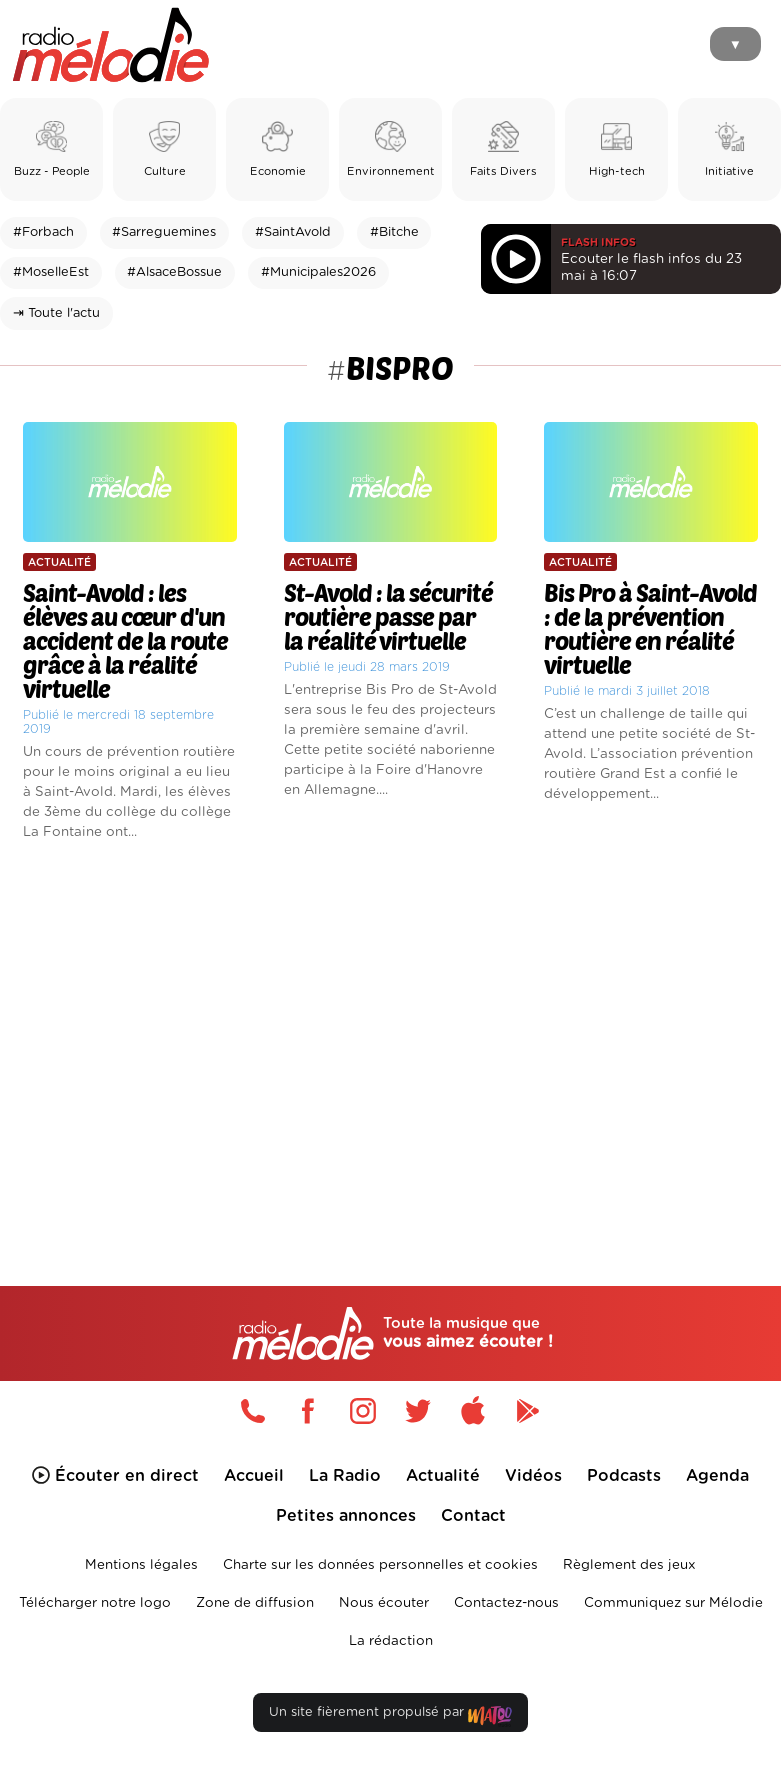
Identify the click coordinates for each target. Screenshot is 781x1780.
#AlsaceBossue (174, 272)
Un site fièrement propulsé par (390, 1716)
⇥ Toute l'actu (56, 313)
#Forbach (43, 232)
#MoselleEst (51, 272)
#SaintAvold (293, 232)
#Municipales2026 (318, 272)
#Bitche (394, 232)
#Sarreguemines (164, 232)
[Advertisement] (390, 1030)
